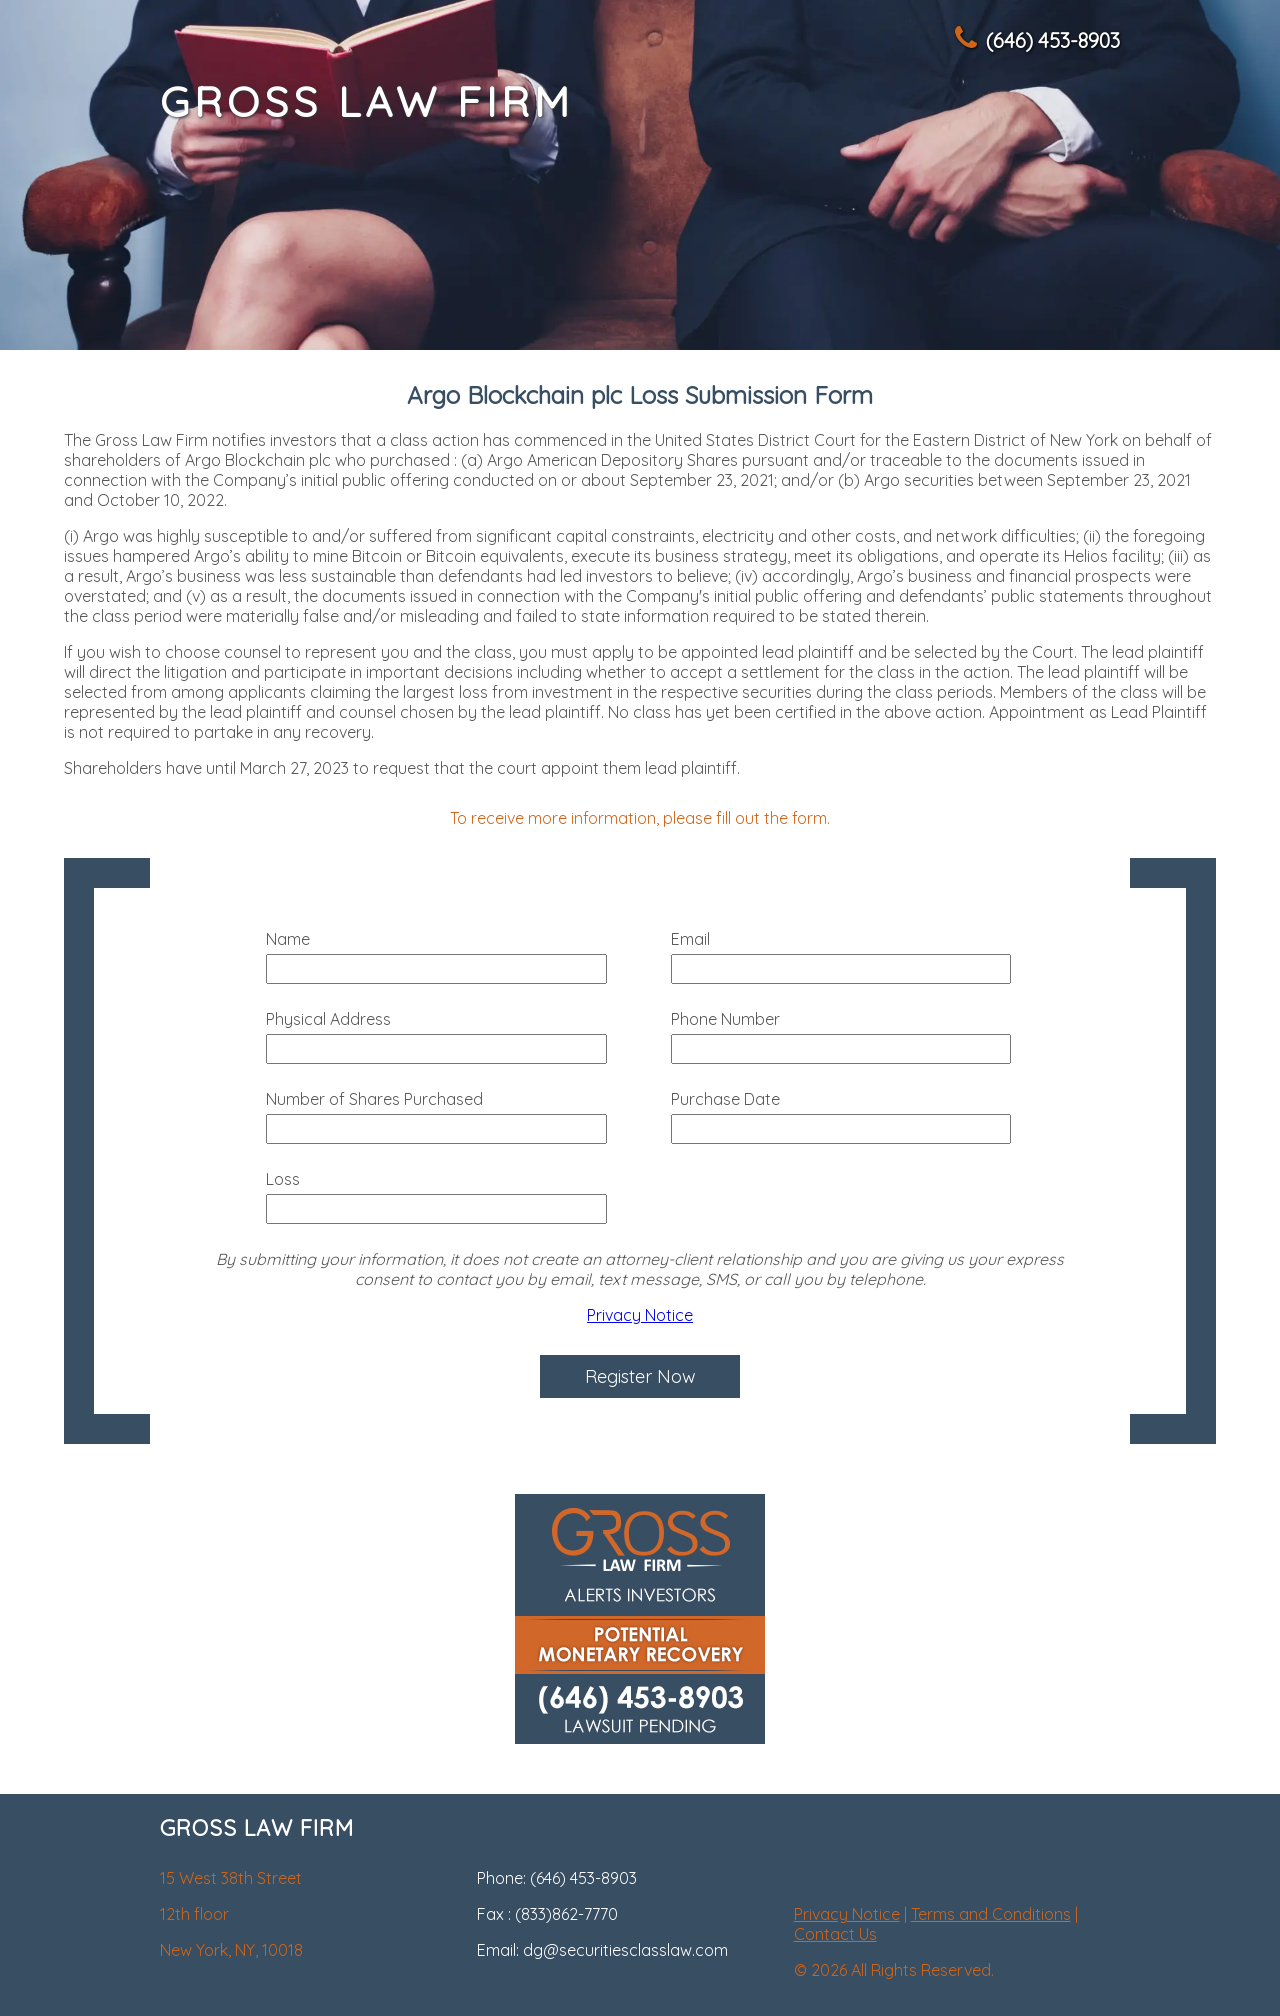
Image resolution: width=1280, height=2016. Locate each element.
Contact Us (835, 1934)
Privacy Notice (640, 1315)
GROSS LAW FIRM (367, 101)
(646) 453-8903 (1036, 40)
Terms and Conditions (991, 1914)
